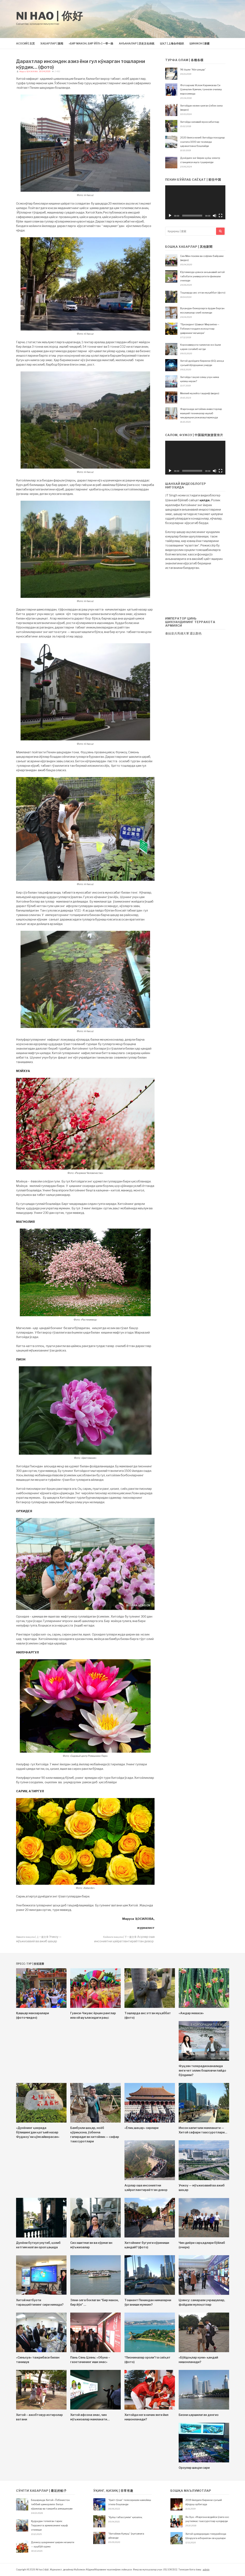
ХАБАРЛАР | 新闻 (51, 43)
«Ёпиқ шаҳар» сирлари (141, 2128)
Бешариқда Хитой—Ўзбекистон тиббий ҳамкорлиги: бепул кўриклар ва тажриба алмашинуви (52, 2504)
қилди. (205, 500)
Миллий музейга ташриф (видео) (199, 393)
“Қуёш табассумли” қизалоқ (125, 2517)
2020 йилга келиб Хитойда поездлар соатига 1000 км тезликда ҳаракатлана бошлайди (202, 142)
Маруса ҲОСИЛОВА (28, 71)
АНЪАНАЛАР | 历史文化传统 (136, 43)
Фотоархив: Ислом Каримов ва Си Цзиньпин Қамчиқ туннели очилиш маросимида (201, 89)
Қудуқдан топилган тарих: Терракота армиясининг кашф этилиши (49, 2525)
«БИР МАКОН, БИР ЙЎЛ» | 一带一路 (91, 43)
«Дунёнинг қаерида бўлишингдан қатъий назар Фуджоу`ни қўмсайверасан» (37, 2132)
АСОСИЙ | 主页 (25, 43)
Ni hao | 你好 (49, 16)
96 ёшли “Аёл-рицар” (193, 69)
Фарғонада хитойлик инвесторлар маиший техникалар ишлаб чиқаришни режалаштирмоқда (201, 413)
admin (206, 2569)
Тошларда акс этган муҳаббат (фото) (202, 292)
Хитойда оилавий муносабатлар (199, 121)
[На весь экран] (220, 215)
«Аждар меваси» (191, 2013)
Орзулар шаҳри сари (194, 2468)
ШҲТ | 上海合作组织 (172, 43)
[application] (195, 202)
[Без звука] (214, 215)
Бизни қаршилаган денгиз (198, 2415)
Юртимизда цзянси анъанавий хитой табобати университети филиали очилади (202, 276)
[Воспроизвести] (170, 215)
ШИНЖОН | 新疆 (199, 43)
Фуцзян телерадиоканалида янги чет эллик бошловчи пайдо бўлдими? (202, 2070)
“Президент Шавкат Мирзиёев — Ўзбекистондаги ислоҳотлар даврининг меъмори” (199, 328)
